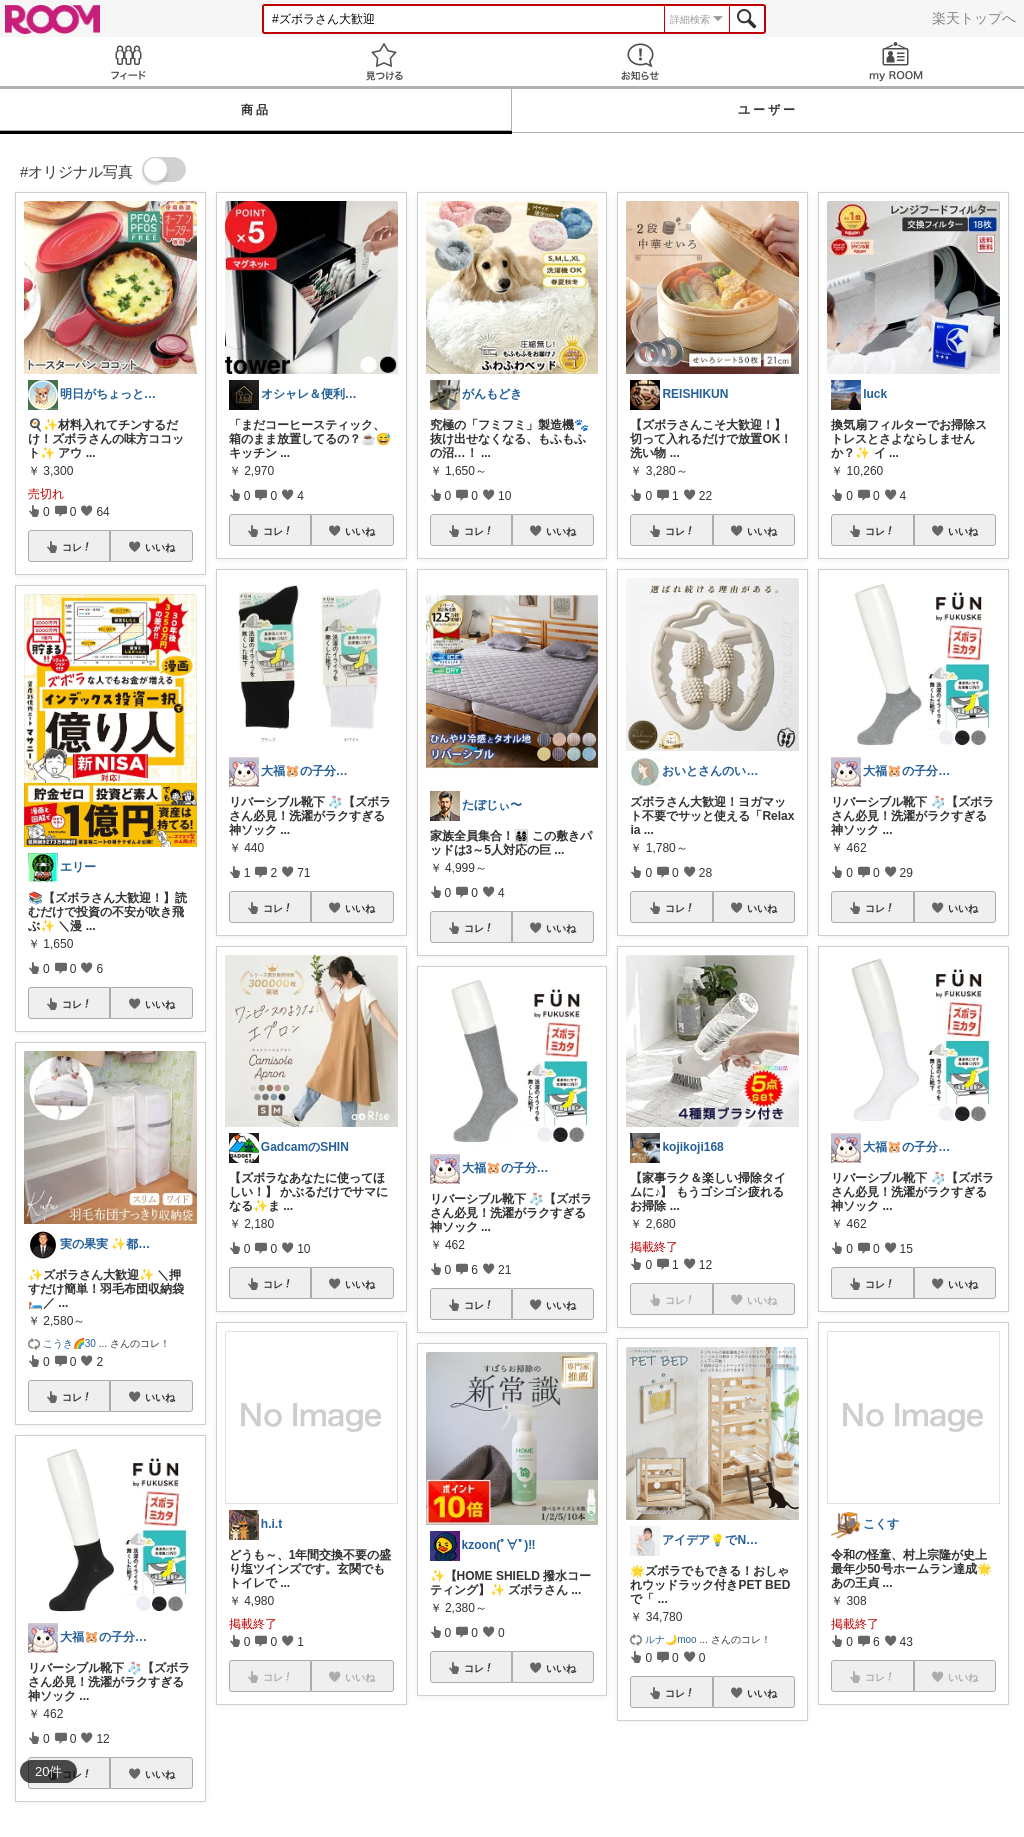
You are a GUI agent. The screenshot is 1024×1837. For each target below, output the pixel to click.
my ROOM (896, 61)
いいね (160, 547)
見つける (384, 61)
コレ (77, 547)
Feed (128, 61)
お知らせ (640, 61)
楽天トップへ (974, 18)
